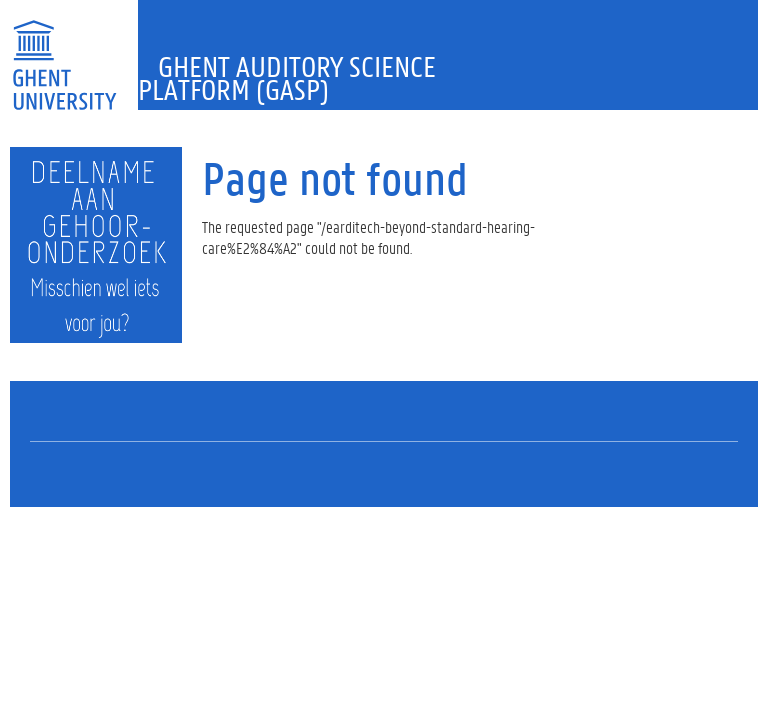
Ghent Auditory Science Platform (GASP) (287, 78)
